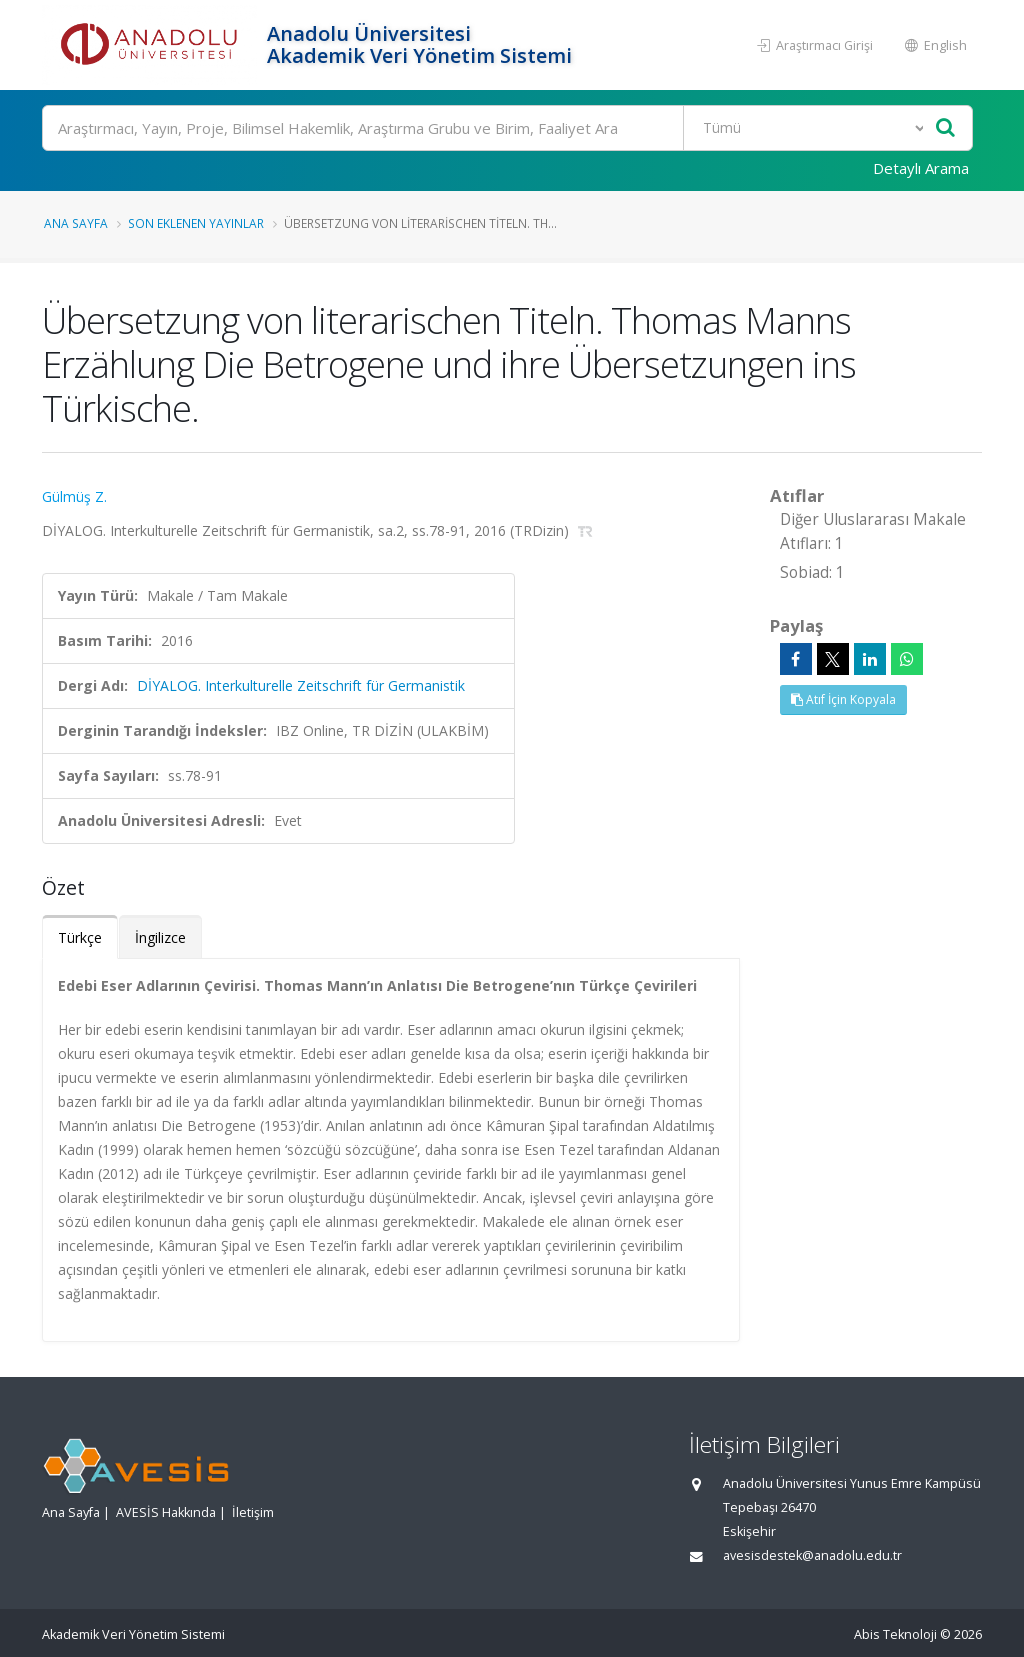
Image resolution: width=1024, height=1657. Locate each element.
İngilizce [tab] (160, 937)
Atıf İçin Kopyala (843, 699)
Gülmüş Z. (74, 496)
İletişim (253, 1512)
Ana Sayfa (76, 223)
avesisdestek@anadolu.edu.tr (812, 1555)
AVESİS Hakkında (166, 1512)
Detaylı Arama (921, 168)
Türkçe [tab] (80, 937)
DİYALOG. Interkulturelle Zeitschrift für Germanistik (301, 685)
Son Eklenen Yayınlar (196, 223)
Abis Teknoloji (895, 1634)
